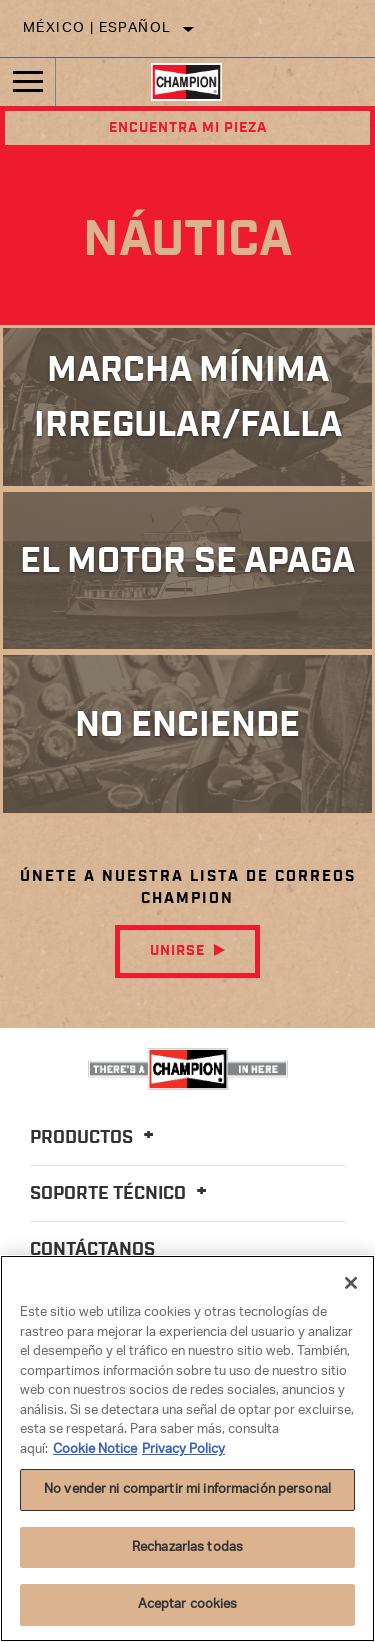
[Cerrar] (351, 1283)
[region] (187, 1448)
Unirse (177, 951)
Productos (95, 1138)
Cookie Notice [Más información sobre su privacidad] (95, 1449)
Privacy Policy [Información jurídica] (183, 1449)
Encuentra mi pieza (188, 128)
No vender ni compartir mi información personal (187, 1489)
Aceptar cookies (188, 1604)
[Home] (186, 82)
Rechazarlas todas (187, 1547)
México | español (97, 28)
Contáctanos (92, 1250)
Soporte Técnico (121, 1194)
